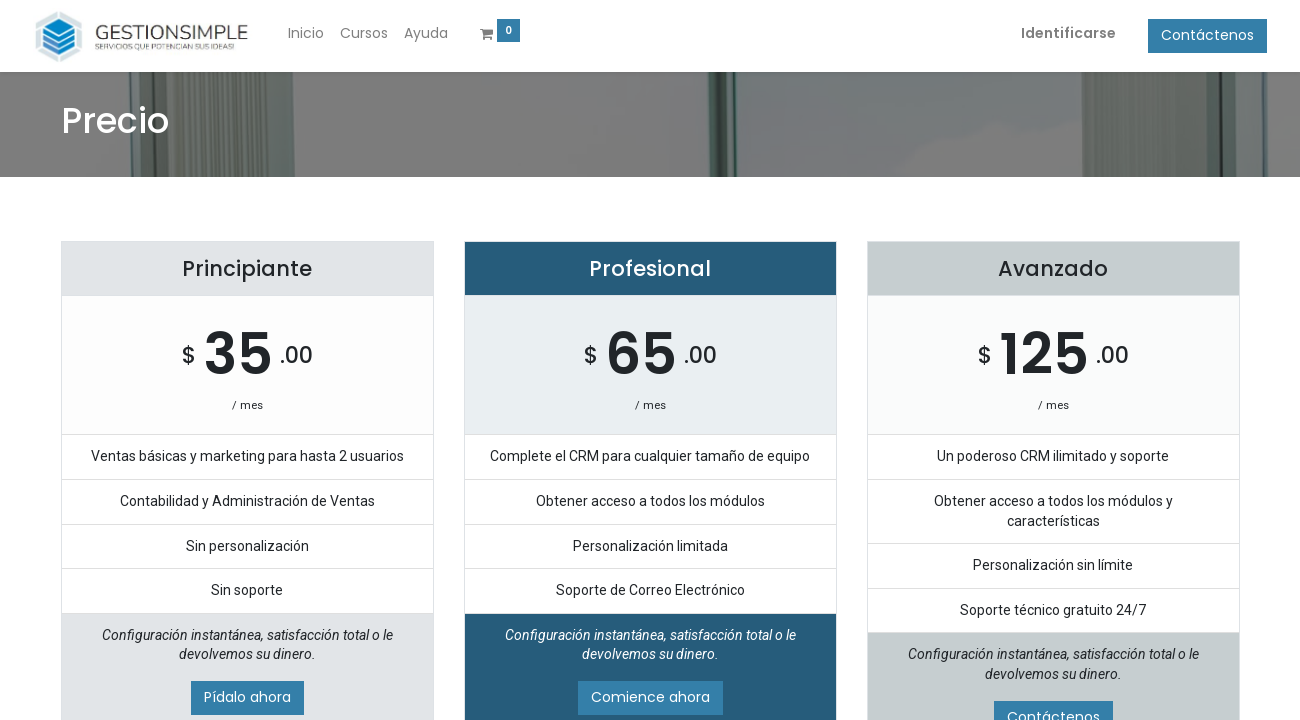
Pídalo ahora (247, 697)
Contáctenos (1180, 35)
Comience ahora (650, 697)
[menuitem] (333, 34)
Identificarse (1041, 33)
